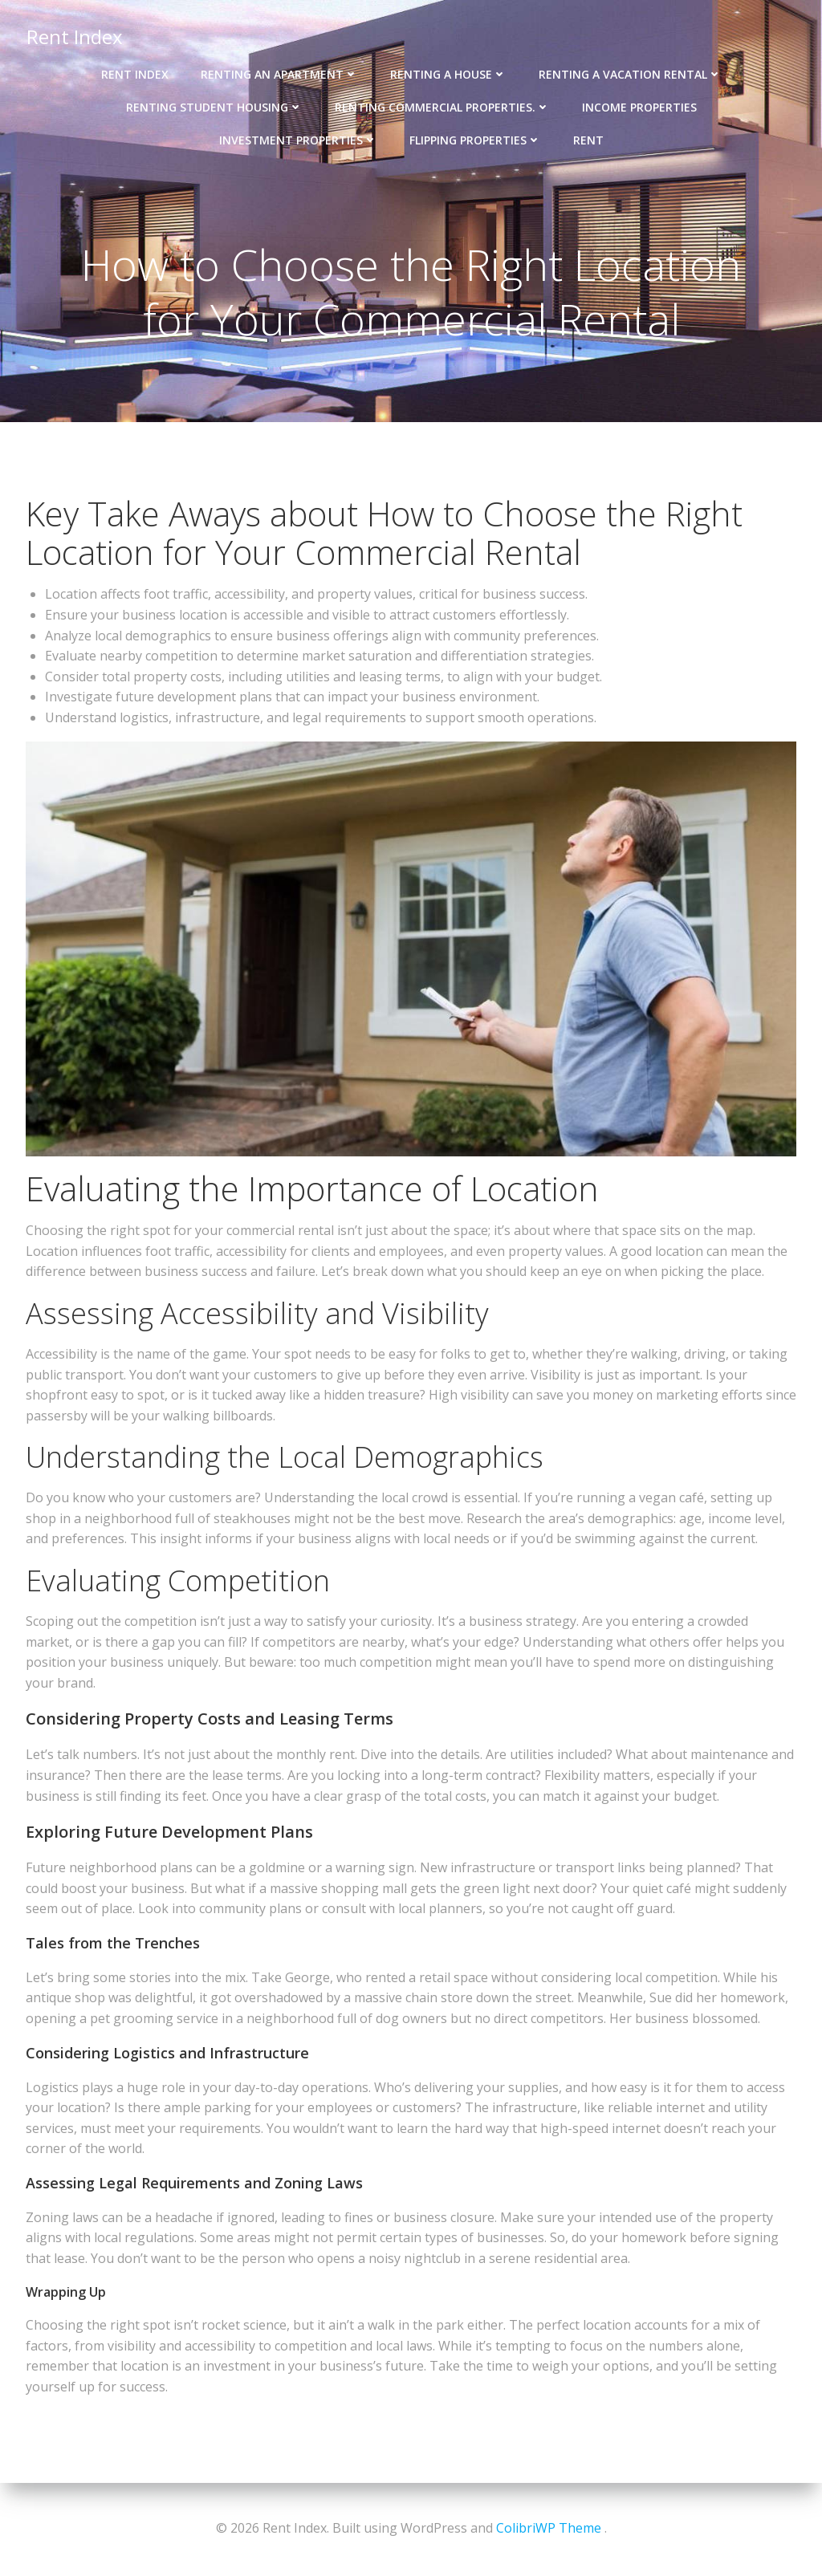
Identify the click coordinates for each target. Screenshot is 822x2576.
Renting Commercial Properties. (442, 105)
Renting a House (448, 72)
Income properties (639, 105)
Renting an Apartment (279, 72)
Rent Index (74, 35)
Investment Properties (298, 138)
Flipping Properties (475, 138)
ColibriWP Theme (548, 2528)
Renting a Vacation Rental (630, 72)
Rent (588, 138)
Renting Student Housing (214, 105)
